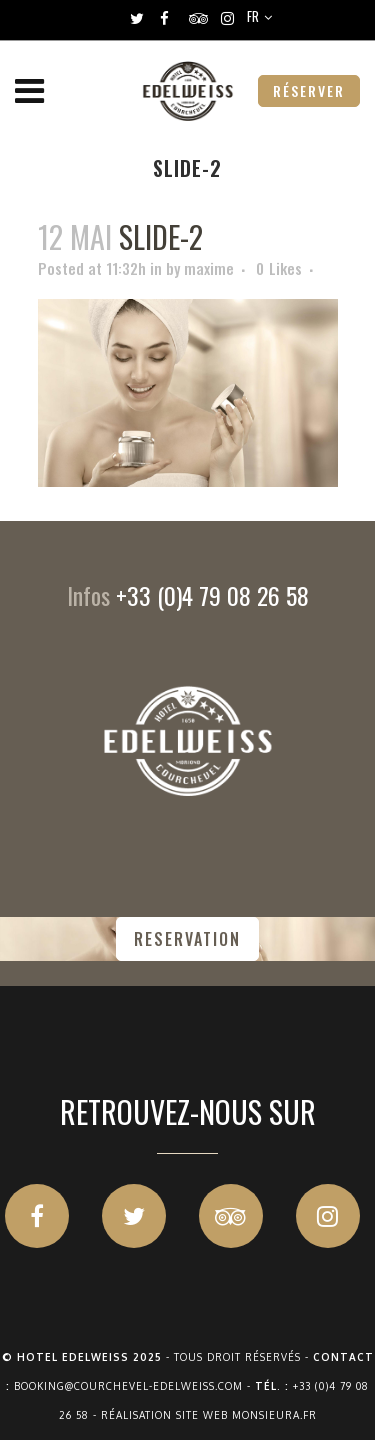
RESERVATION (187, 939)
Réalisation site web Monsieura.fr (209, 1415)
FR (253, 16)
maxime (209, 268)
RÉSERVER (309, 90)
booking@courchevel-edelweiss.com (128, 1386)
